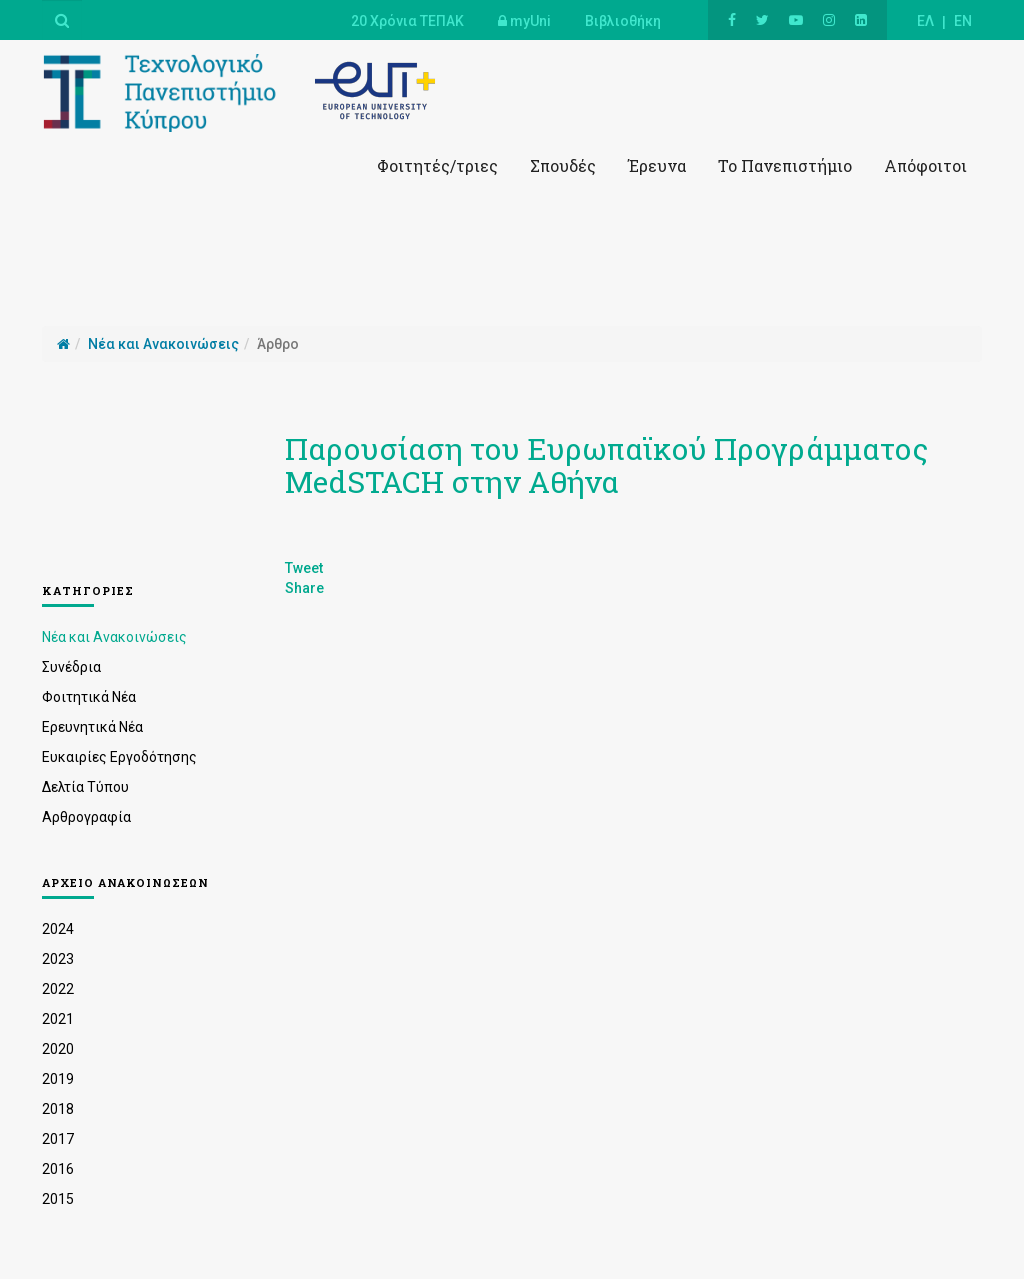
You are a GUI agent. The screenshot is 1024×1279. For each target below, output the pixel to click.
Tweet (304, 568)
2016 (58, 1169)
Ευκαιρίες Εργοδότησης (119, 757)
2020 (58, 1049)
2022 (58, 989)
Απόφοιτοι (925, 165)
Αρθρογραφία (86, 817)
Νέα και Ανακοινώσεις (114, 637)
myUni (524, 21)
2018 (58, 1109)
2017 (58, 1139)
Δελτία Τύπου (85, 787)
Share (304, 588)
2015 (58, 1199)
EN (963, 21)
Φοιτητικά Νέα (89, 697)
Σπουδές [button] (563, 165)
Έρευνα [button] (657, 165)
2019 (58, 1079)
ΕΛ (925, 21)
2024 (58, 929)
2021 (58, 1019)
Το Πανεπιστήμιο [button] (785, 165)
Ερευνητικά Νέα (92, 727)
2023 (58, 959)
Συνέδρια (71, 667)
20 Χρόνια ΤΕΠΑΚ (407, 21)
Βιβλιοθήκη (623, 21)
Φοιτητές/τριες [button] (437, 165)
